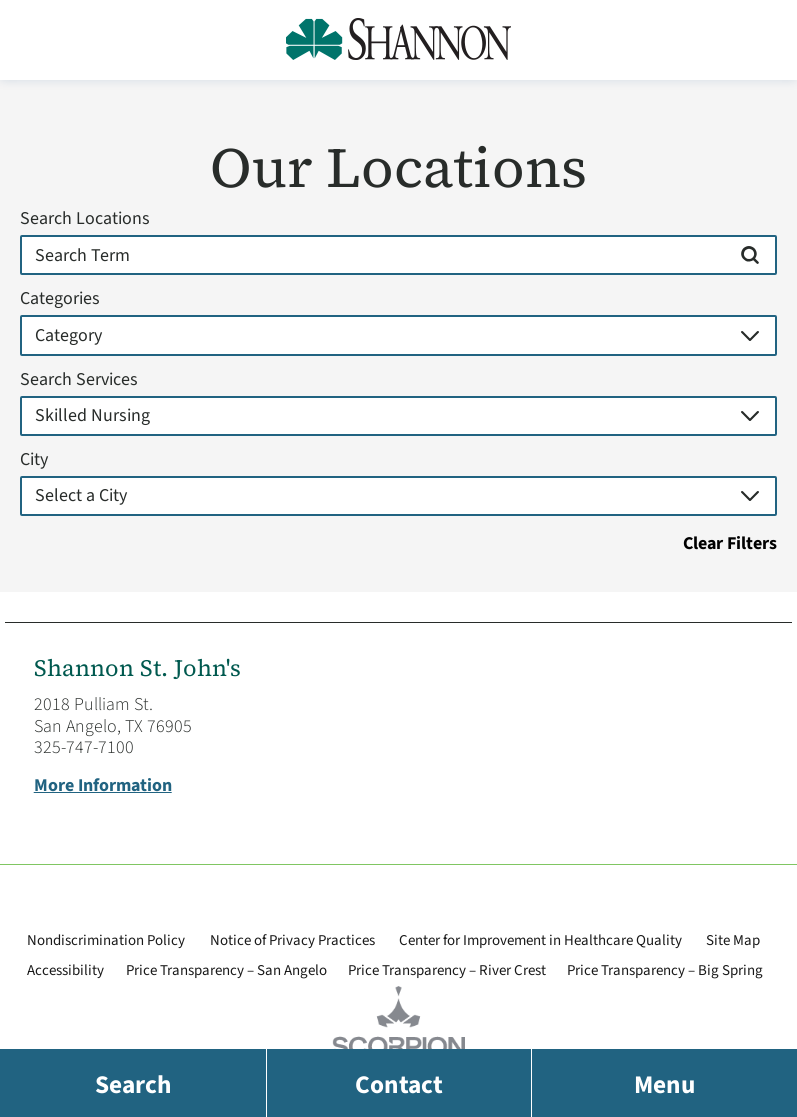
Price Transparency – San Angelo (226, 970)
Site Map (733, 940)
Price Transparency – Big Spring (665, 970)
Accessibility (65, 970)
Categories (60, 299)
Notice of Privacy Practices (292, 940)
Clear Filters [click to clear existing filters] (730, 544)
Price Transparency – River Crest (447, 970)
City (34, 460)
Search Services (79, 380)
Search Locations (85, 219)
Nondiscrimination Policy (106, 940)
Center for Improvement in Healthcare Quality (540, 940)
